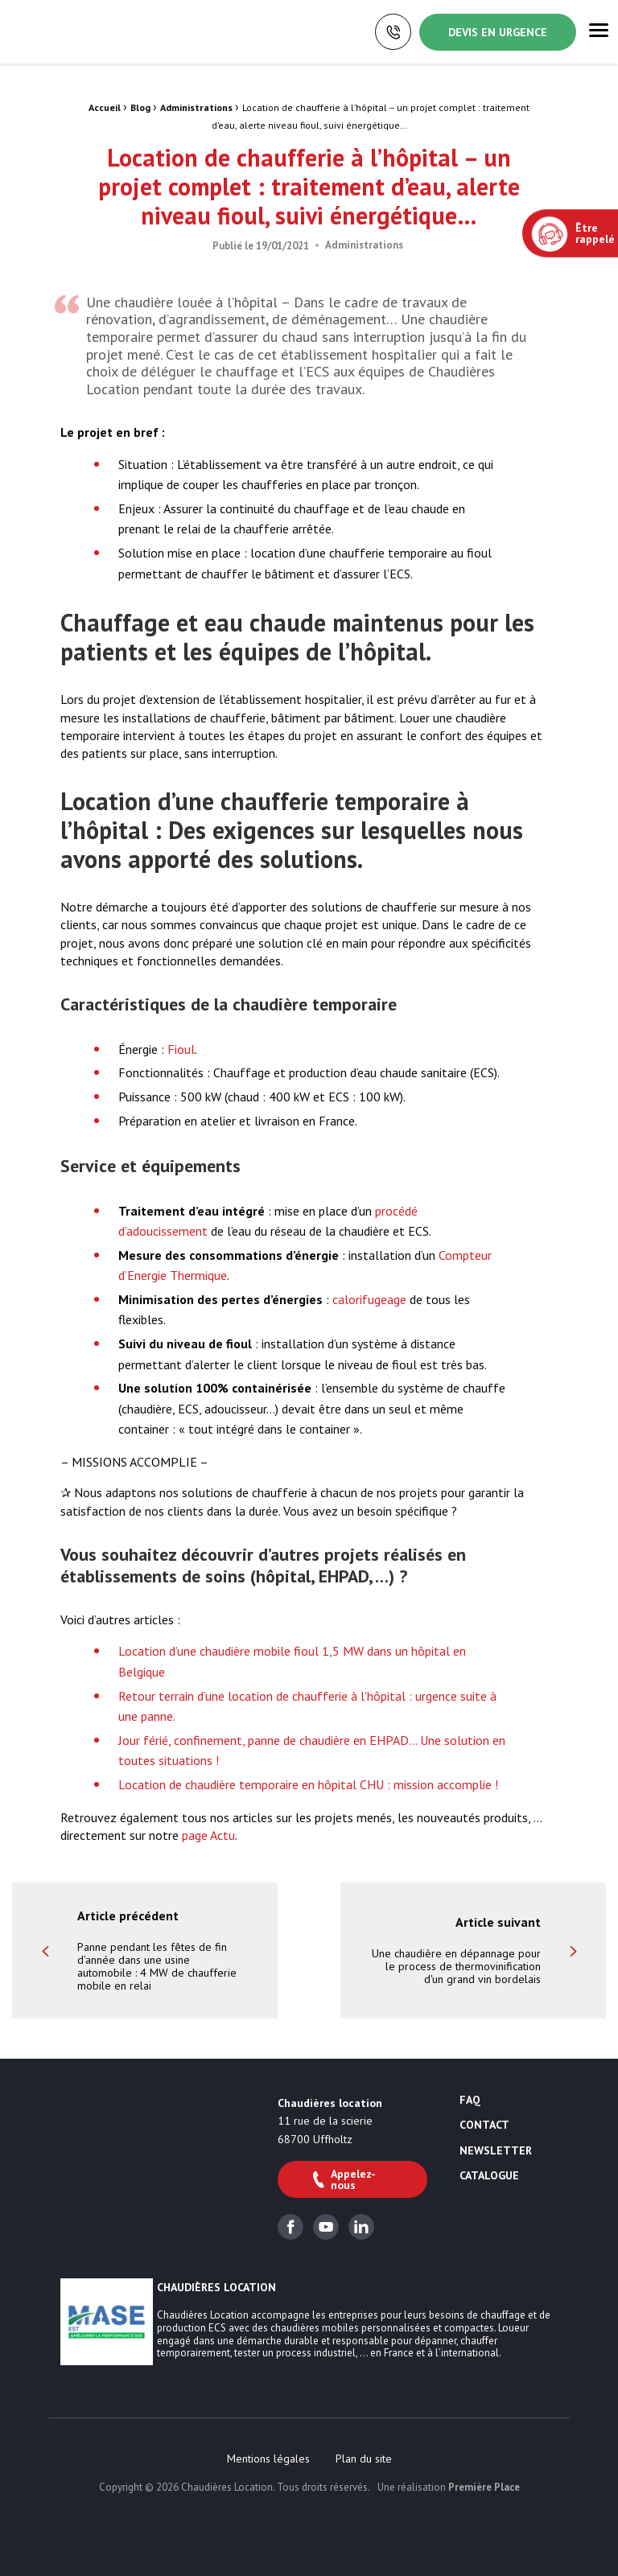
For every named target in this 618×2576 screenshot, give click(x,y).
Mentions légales (268, 2458)
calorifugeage (369, 1299)
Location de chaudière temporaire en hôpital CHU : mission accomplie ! (308, 1784)
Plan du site (364, 2458)
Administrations (196, 107)
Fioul (181, 1049)
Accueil (105, 107)
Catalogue (489, 2176)
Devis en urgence (497, 32)
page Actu (208, 1835)
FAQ (469, 2100)
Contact (484, 2125)
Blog (140, 107)
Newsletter (495, 2151)
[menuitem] (268, 2458)
